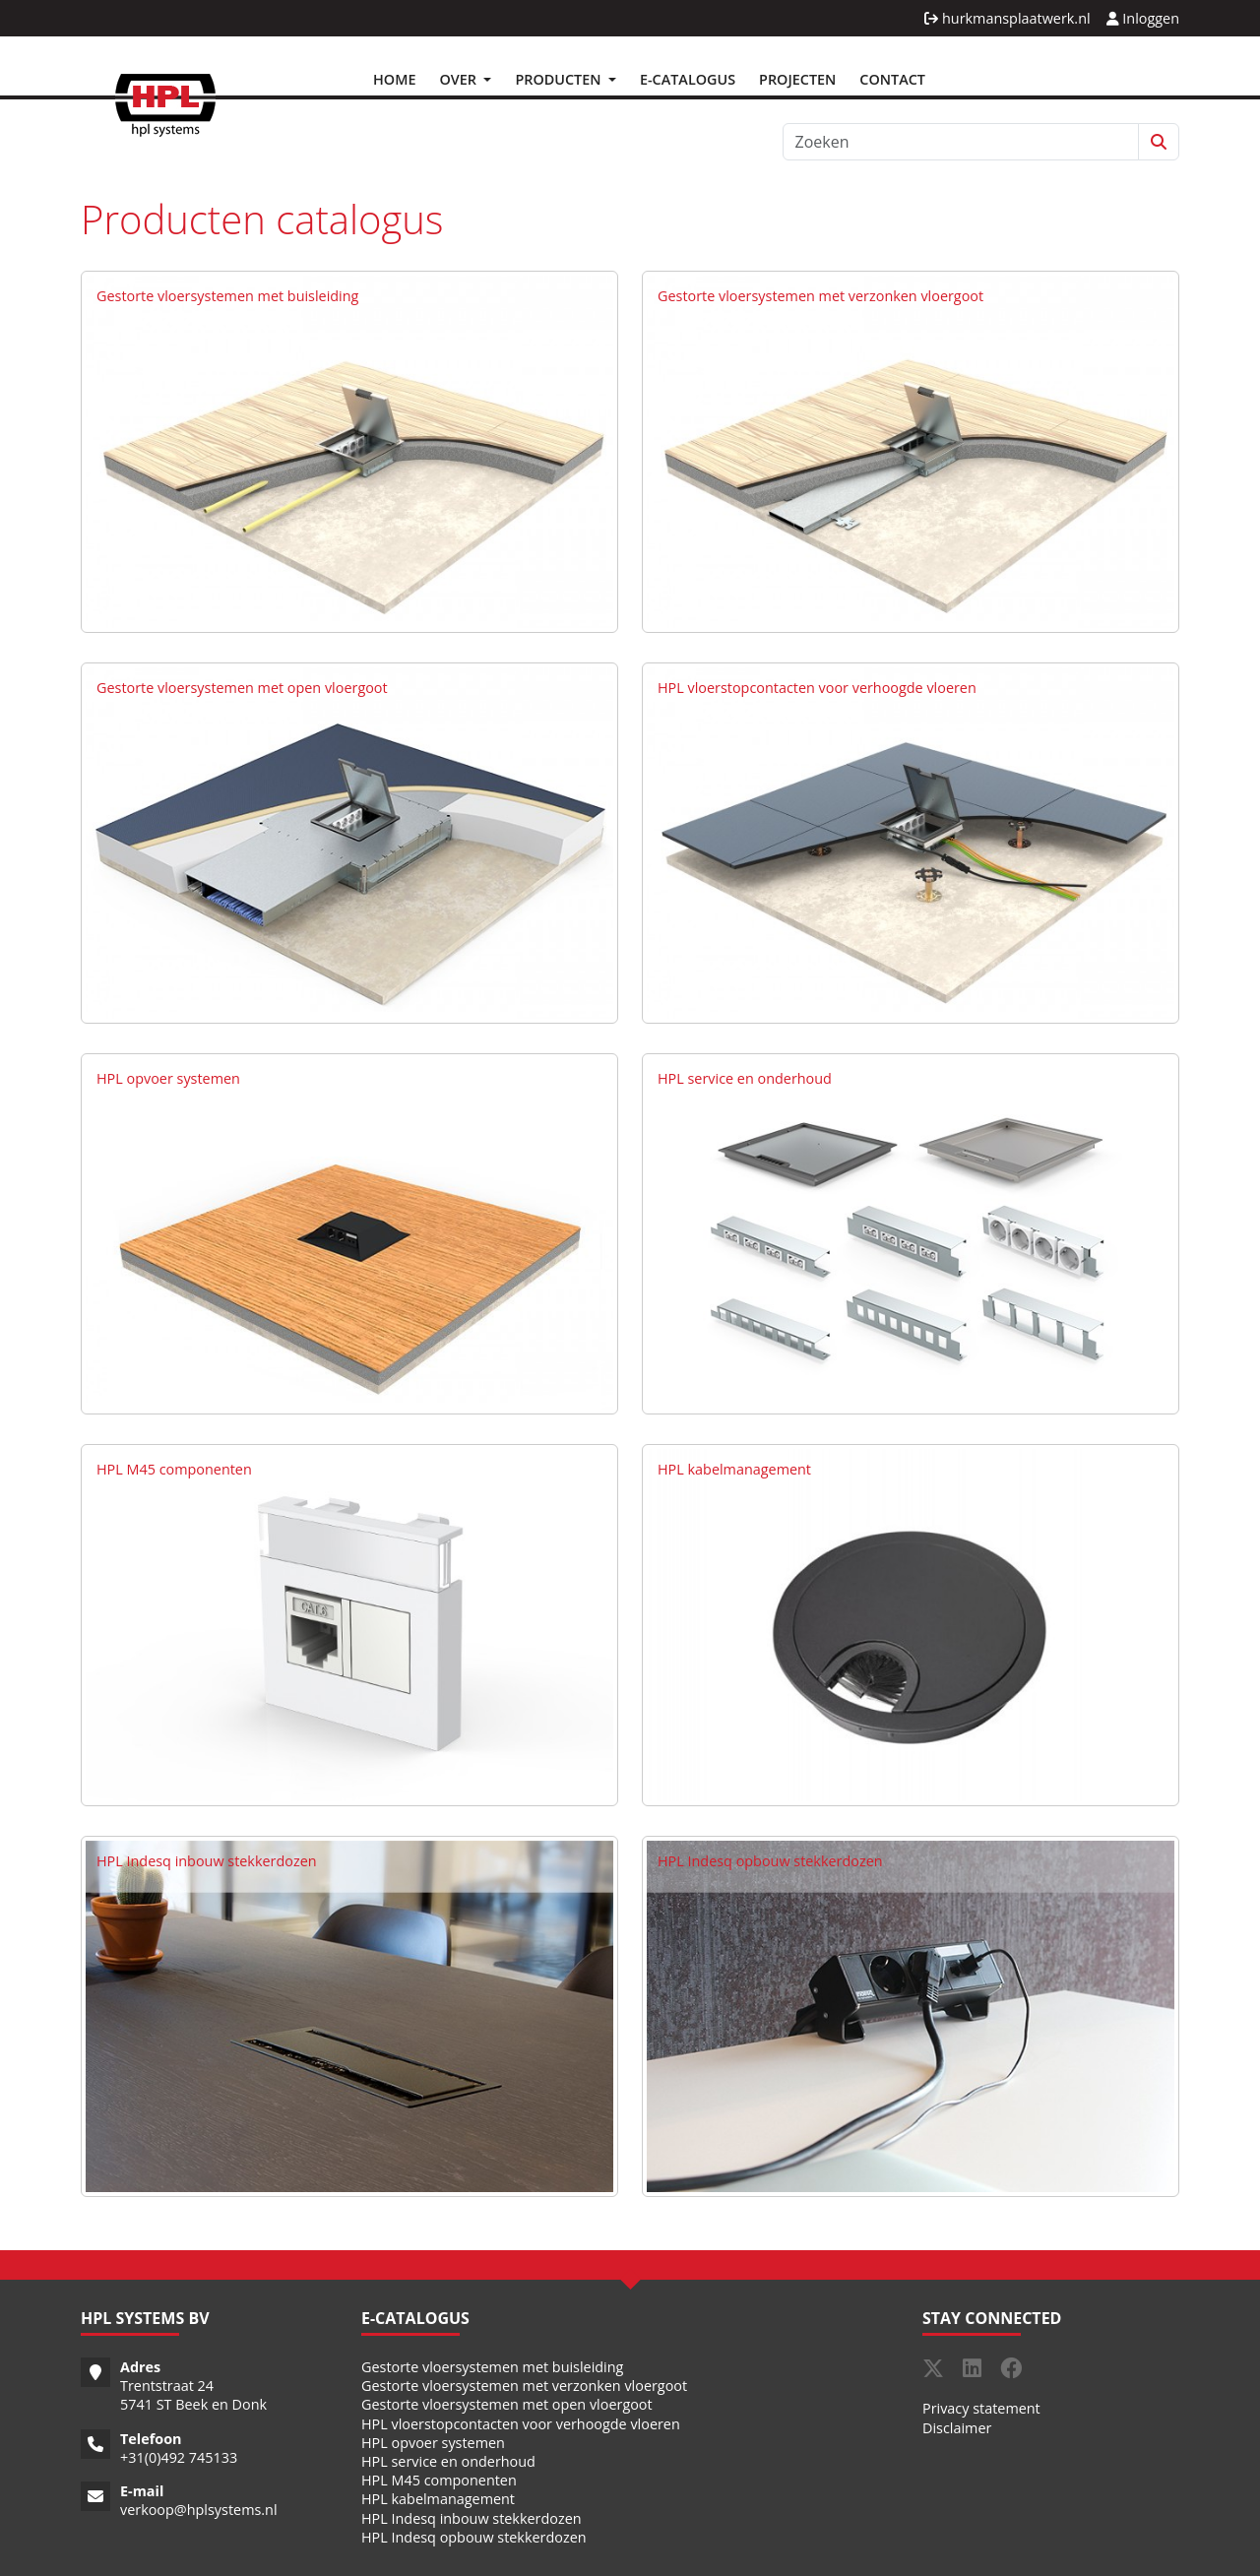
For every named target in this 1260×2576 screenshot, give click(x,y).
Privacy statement (981, 2408)
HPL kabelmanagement (734, 1469)
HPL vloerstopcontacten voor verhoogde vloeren (817, 687)
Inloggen (1142, 18)
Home (394, 79)
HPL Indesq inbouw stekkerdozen (206, 1861)
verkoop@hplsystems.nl (199, 2509)
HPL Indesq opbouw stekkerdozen (770, 1861)
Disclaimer (956, 2428)
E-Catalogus (687, 79)
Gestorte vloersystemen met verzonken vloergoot (820, 295)
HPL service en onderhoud (745, 1078)
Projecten (797, 79)
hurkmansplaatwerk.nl (1007, 18)
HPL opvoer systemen (168, 1078)
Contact (892, 79)
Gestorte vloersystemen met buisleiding (227, 295)
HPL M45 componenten (174, 1469)
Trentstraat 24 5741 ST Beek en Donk (193, 2395)
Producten (559, 79)
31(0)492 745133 (182, 2457)
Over (459, 79)
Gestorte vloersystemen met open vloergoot (242, 687)
